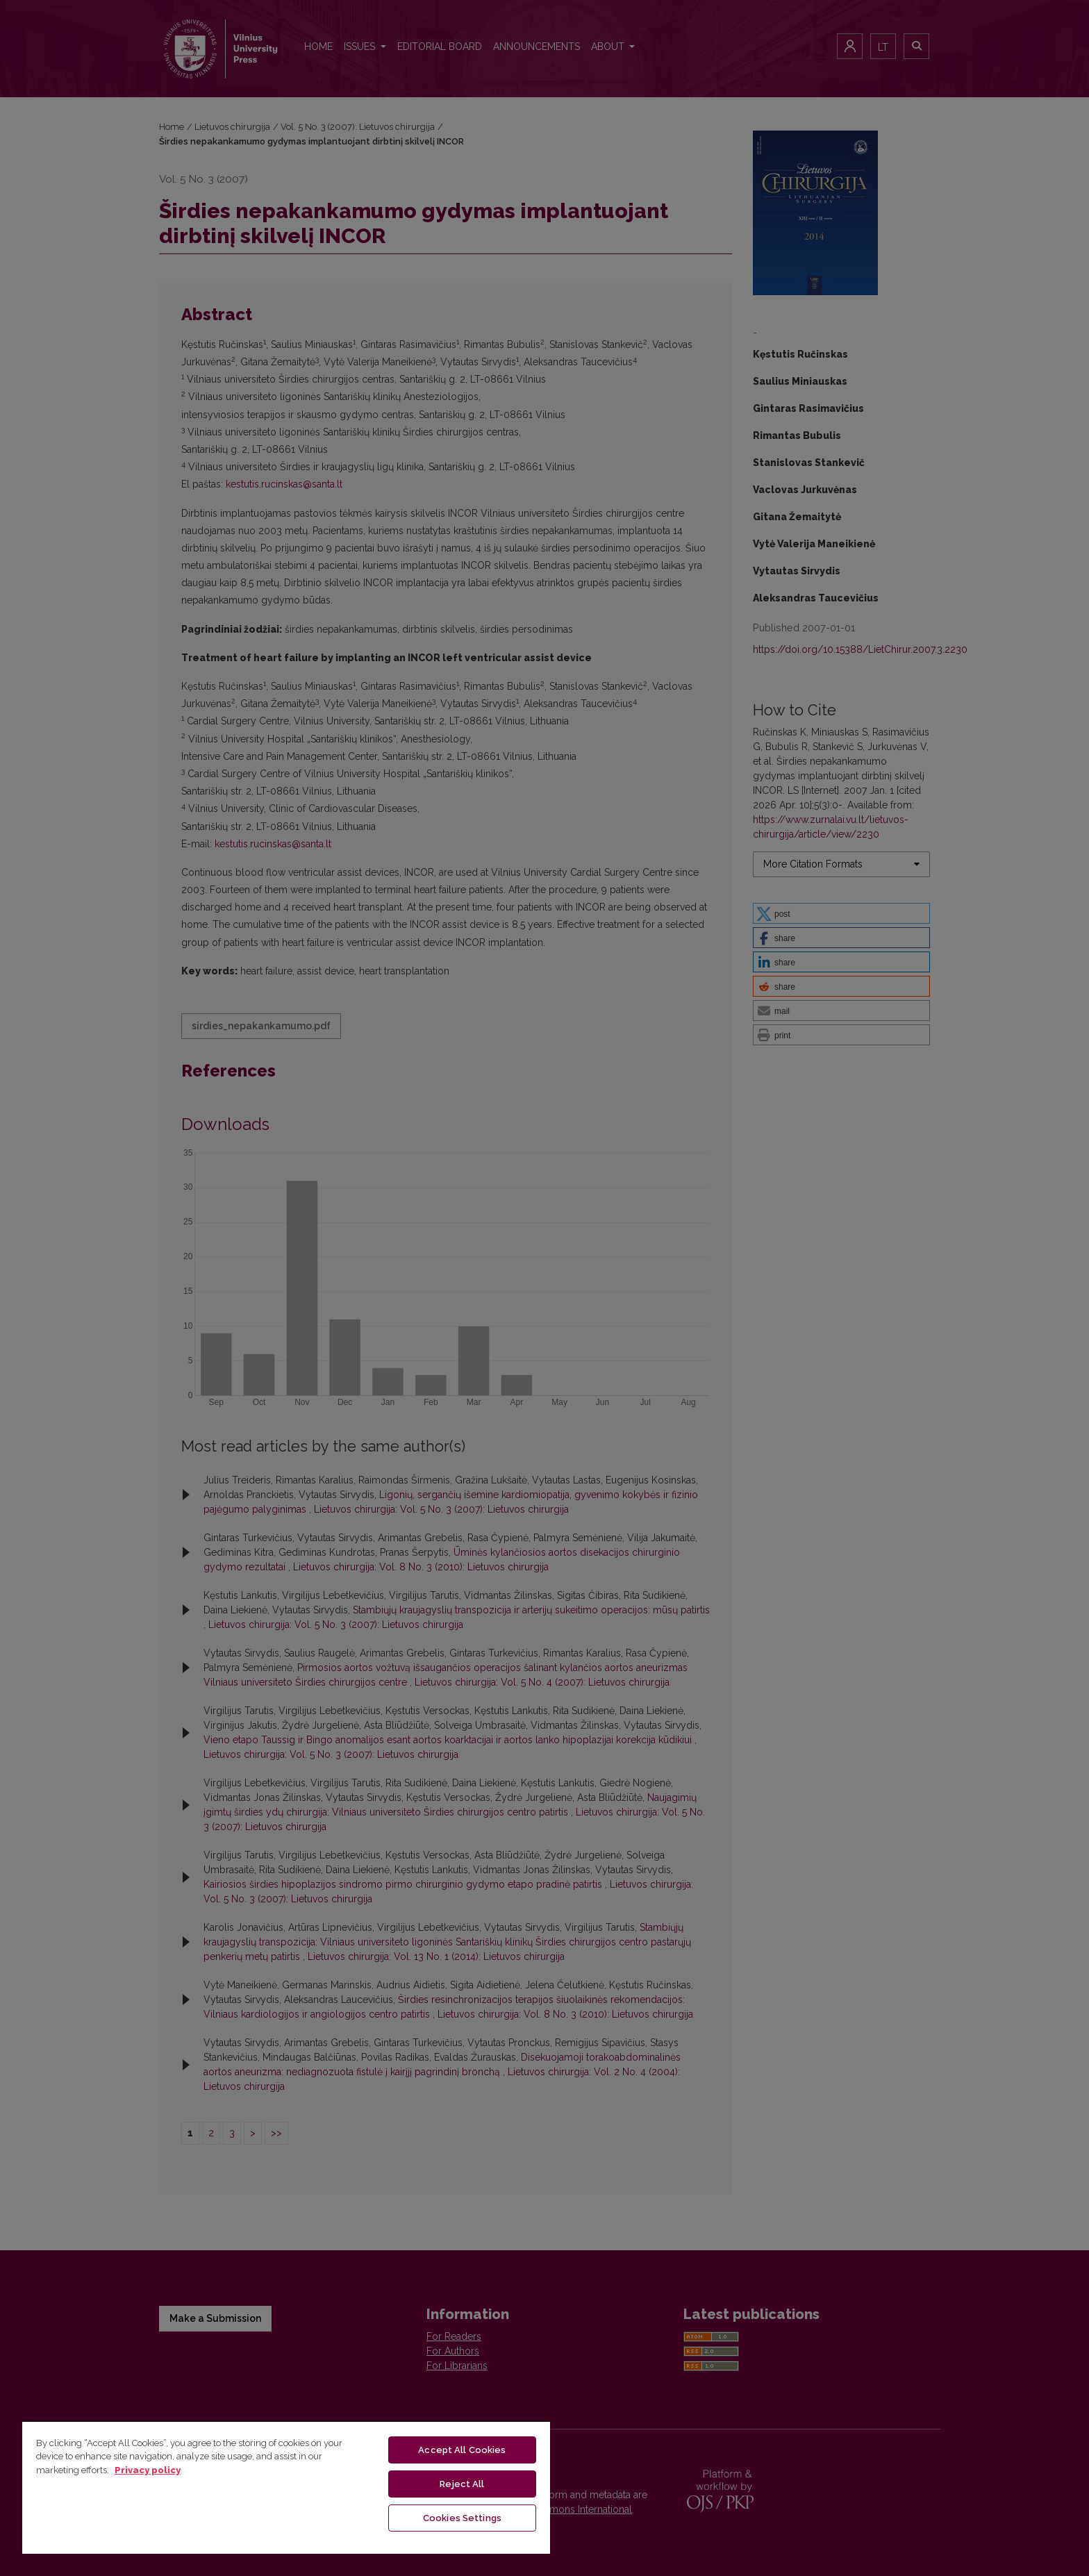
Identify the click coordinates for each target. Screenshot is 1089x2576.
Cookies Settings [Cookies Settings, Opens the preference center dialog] (462, 2518)
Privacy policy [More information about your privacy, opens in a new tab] (148, 2470)
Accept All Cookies (462, 2450)
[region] (286, 2487)
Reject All (462, 2484)
